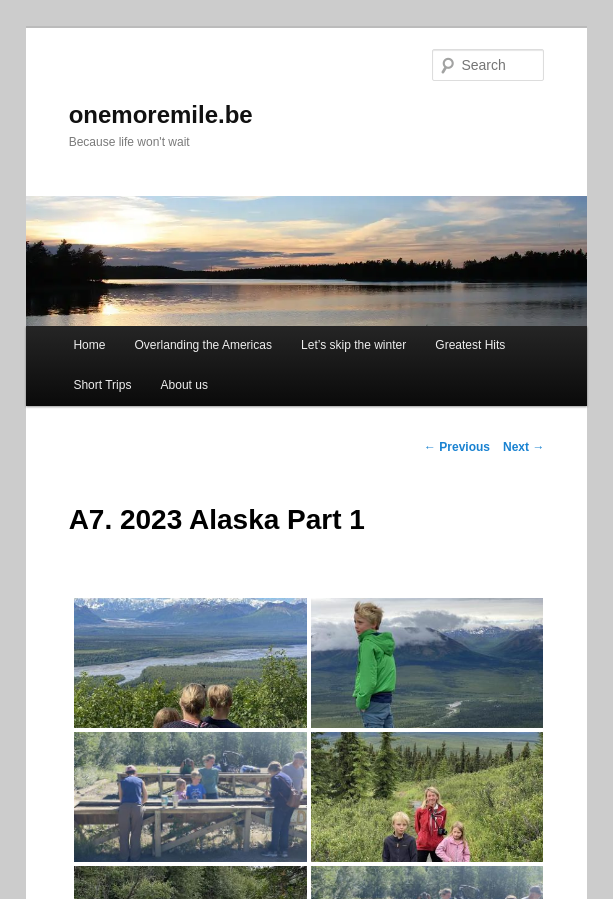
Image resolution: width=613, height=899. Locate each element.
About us (184, 385)
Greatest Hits (470, 345)
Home (89, 345)
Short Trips (102, 385)
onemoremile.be (161, 114)
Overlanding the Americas (203, 345)
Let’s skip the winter (353, 345)
